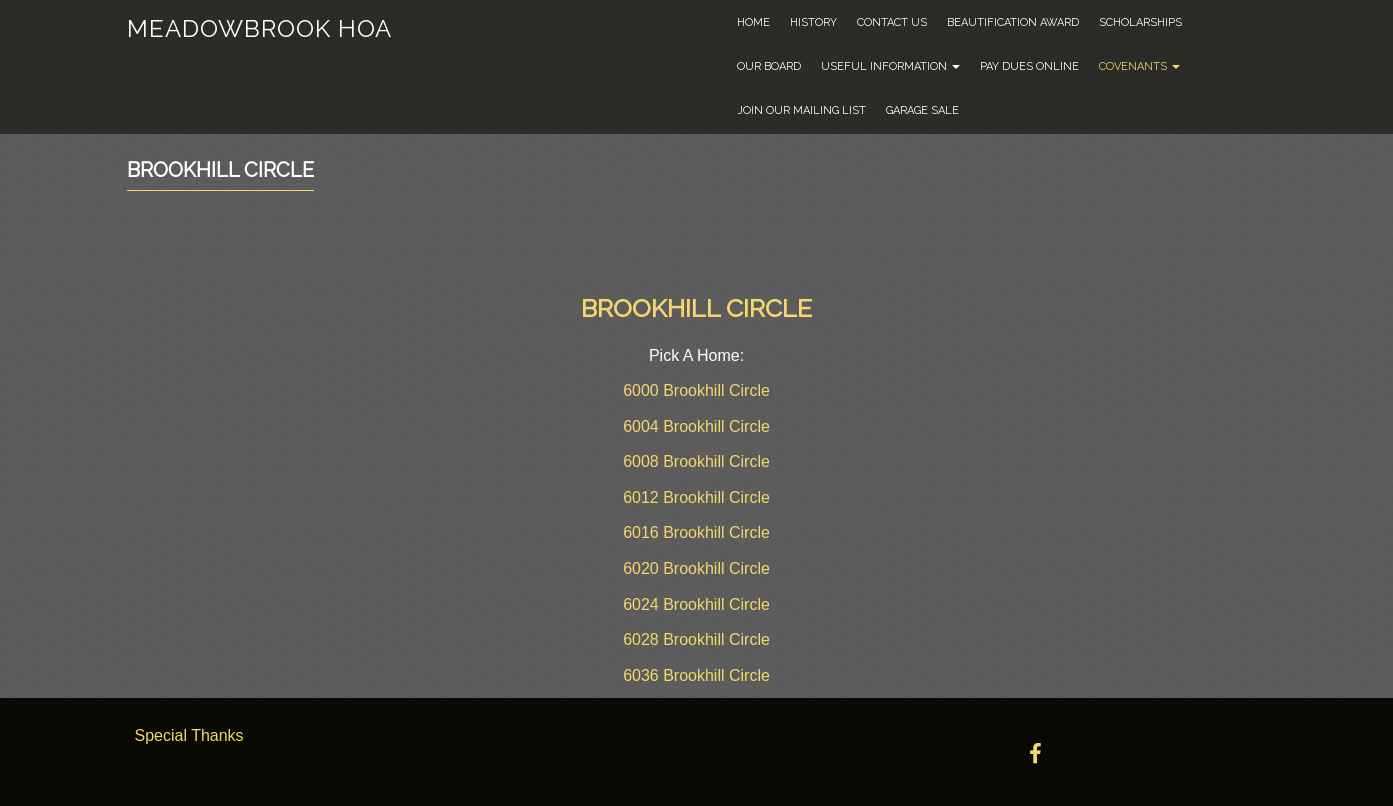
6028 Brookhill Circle (696, 639)
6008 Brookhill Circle (696, 461)
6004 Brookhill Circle (696, 426)
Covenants (1139, 66)
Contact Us (892, 22)
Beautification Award (1013, 22)
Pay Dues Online (1029, 66)
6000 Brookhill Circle (696, 390)
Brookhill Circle (220, 170)
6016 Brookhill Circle (696, 532)
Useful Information (890, 66)
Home (753, 22)
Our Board (769, 66)
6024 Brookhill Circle (696, 604)
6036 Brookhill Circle (696, 675)
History (813, 22)
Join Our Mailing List (801, 110)
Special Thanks (189, 735)
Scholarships (1140, 22)
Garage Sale (922, 110)
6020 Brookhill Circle (696, 568)
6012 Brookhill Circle (696, 497)
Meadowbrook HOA (259, 28)
